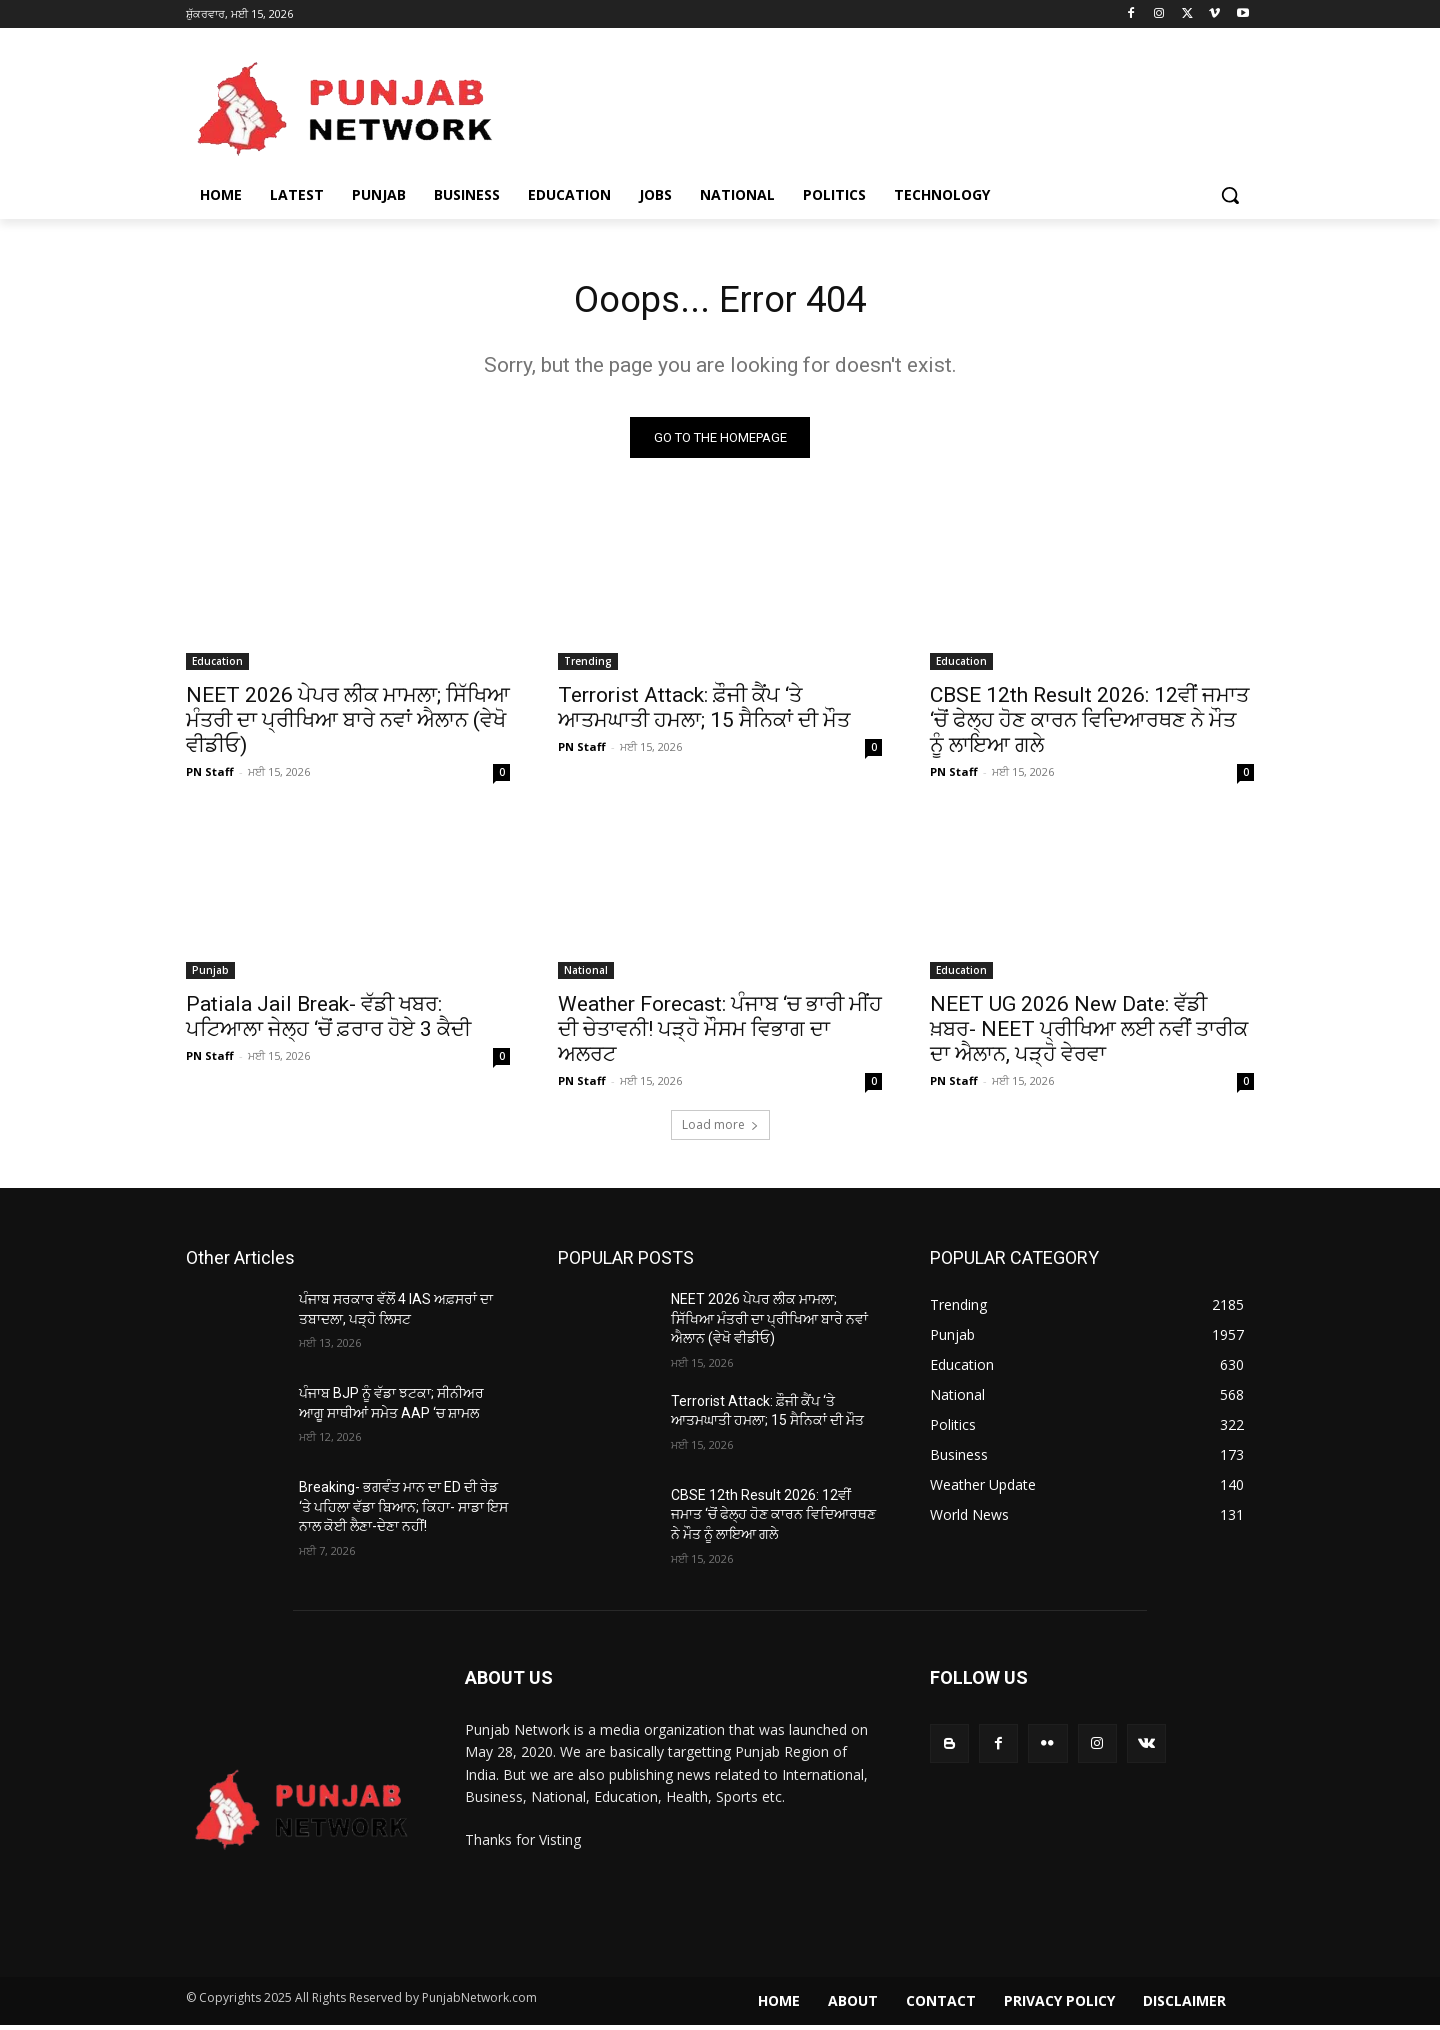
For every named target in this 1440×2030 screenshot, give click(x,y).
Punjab (210, 975)
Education (217, 666)
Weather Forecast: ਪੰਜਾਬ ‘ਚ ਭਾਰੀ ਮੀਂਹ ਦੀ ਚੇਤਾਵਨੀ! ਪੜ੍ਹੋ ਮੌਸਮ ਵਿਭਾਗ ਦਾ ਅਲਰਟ (720, 1034)
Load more (720, 1129)
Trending (588, 666)
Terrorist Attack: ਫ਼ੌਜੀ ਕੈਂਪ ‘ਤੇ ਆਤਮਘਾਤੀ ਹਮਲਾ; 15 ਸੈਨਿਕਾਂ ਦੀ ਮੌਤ (704, 712)
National (586, 975)
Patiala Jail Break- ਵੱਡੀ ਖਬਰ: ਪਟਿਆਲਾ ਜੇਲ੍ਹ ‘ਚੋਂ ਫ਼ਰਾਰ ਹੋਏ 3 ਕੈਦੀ (328, 1021)
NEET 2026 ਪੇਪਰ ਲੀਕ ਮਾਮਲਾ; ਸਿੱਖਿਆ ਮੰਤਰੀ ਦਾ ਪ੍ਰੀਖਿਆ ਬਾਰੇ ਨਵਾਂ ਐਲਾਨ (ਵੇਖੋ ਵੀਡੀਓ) (348, 725)
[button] (1230, 195)
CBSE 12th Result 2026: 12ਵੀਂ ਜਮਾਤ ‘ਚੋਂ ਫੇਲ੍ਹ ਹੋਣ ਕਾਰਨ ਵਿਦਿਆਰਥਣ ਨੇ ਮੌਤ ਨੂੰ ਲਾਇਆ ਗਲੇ (1089, 725)
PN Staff (210, 776)
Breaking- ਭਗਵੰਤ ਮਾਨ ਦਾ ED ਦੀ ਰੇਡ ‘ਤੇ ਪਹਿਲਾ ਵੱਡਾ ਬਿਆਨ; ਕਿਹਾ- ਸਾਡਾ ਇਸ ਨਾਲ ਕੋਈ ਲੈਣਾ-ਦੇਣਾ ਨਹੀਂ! (403, 1511)
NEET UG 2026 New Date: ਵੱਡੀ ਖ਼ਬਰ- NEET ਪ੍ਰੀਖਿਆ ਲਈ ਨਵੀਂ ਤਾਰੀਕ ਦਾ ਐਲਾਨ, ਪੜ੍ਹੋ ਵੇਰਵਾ (1089, 1034)
